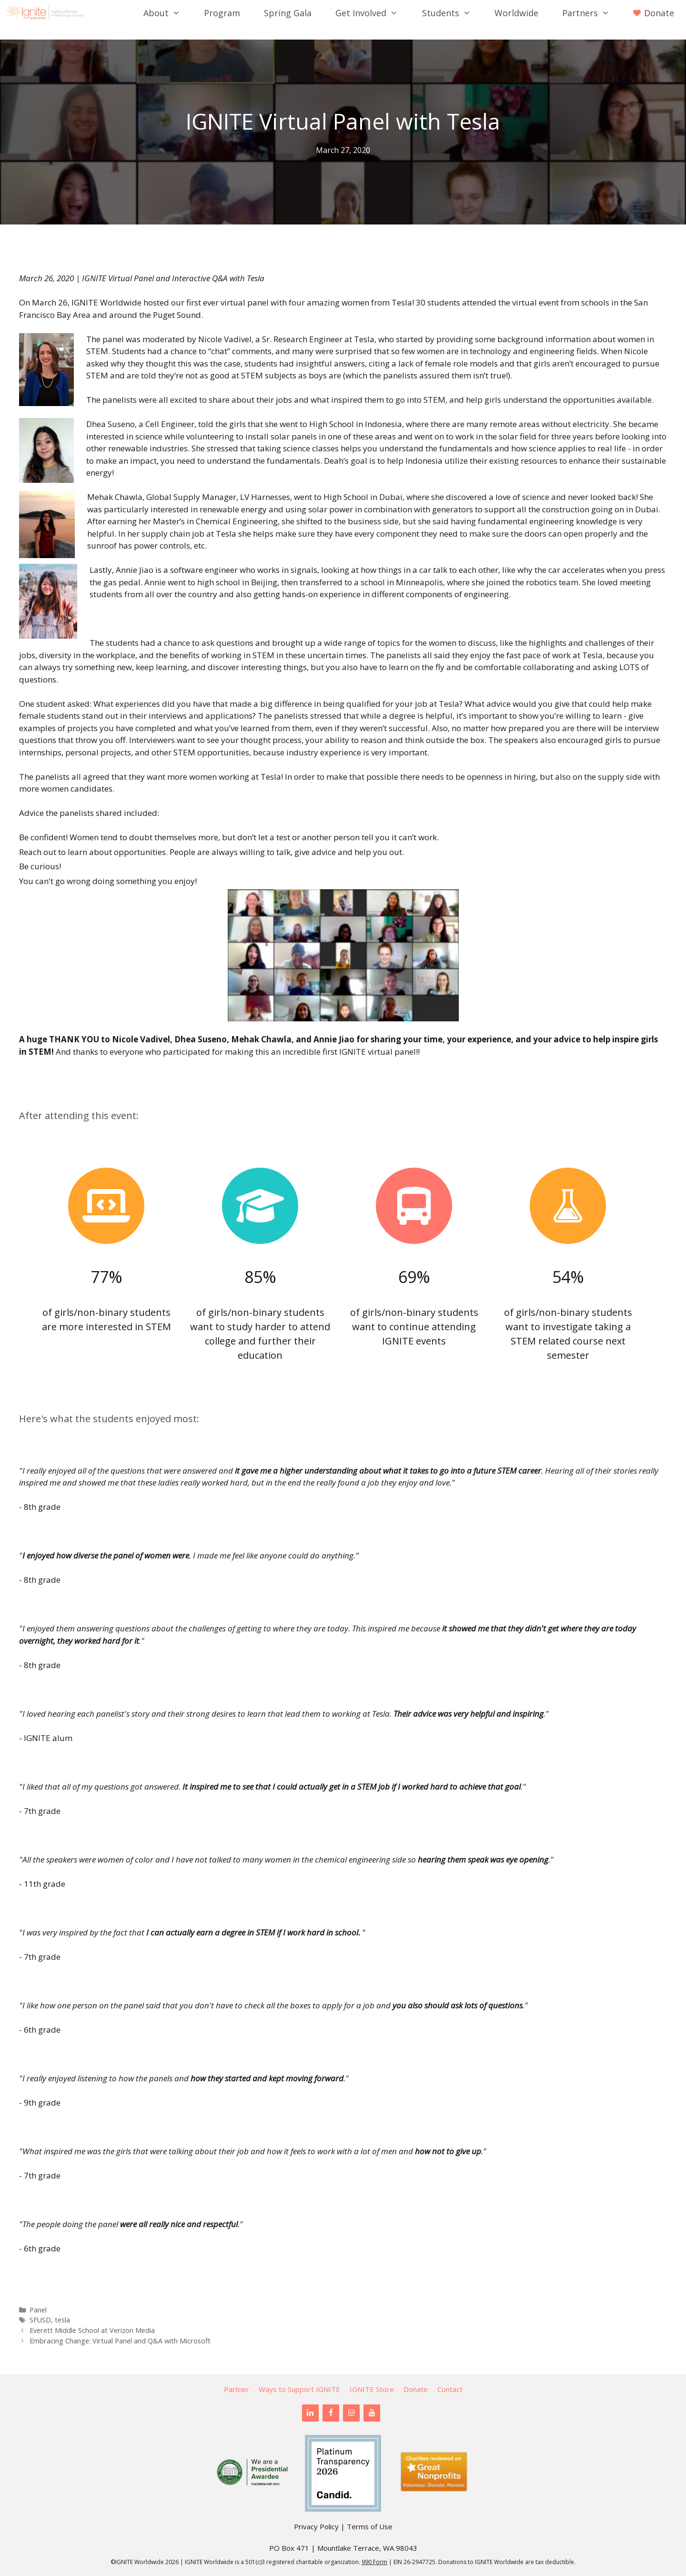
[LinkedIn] (310, 2413)
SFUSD (40, 2319)
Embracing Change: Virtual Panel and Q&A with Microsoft (120, 2340)
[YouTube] (371, 2413)
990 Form (374, 2562)
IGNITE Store (372, 2389)
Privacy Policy (316, 2526)
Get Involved (372, 13)
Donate (416, 2389)
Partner (236, 2389)
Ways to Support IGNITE (299, 2389)
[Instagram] (351, 2413)
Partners (591, 13)
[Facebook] (331, 2413)
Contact (450, 2389)
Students (452, 13)
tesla (62, 2319)
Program (222, 13)
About (167, 13)
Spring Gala (288, 13)
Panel (38, 2309)
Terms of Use (370, 2526)
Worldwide (516, 13)
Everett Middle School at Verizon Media (92, 2330)
